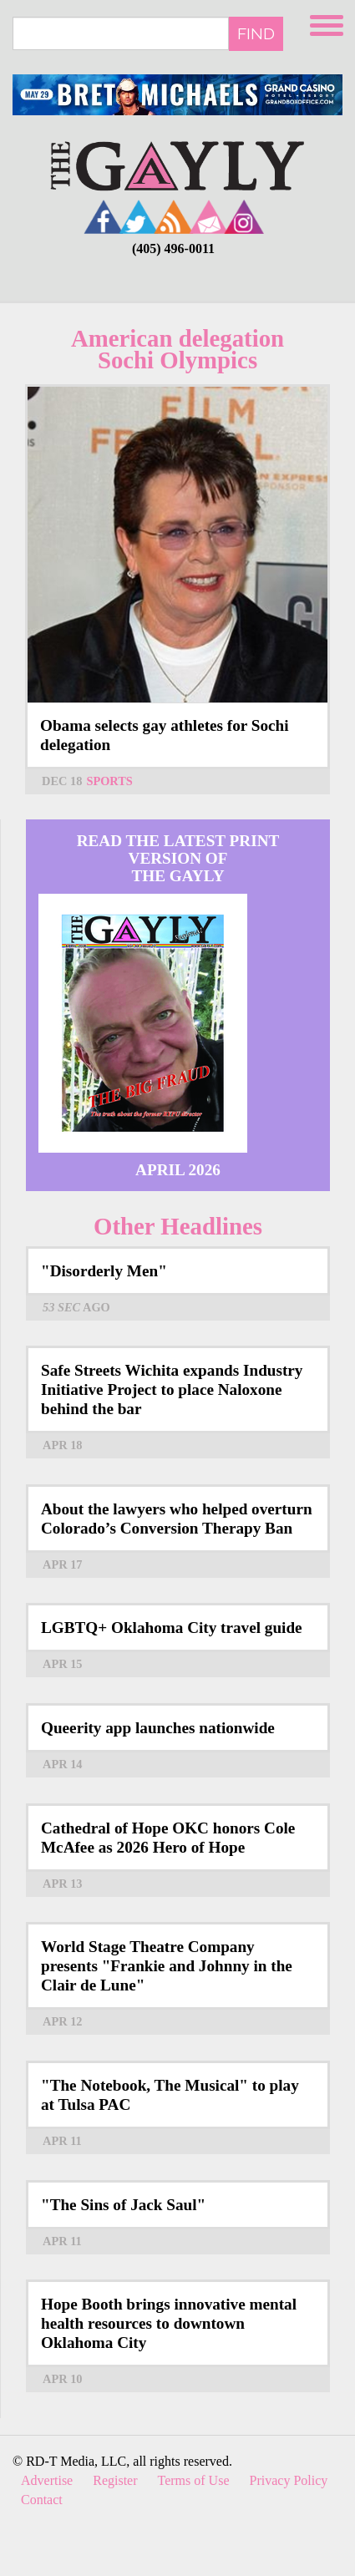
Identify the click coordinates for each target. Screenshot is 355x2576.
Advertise (47, 2480)
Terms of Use (194, 2480)
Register (115, 2480)
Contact (42, 2499)
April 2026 (178, 1170)
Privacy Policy (289, 2480)
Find (256, 33)
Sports (109, 781)
